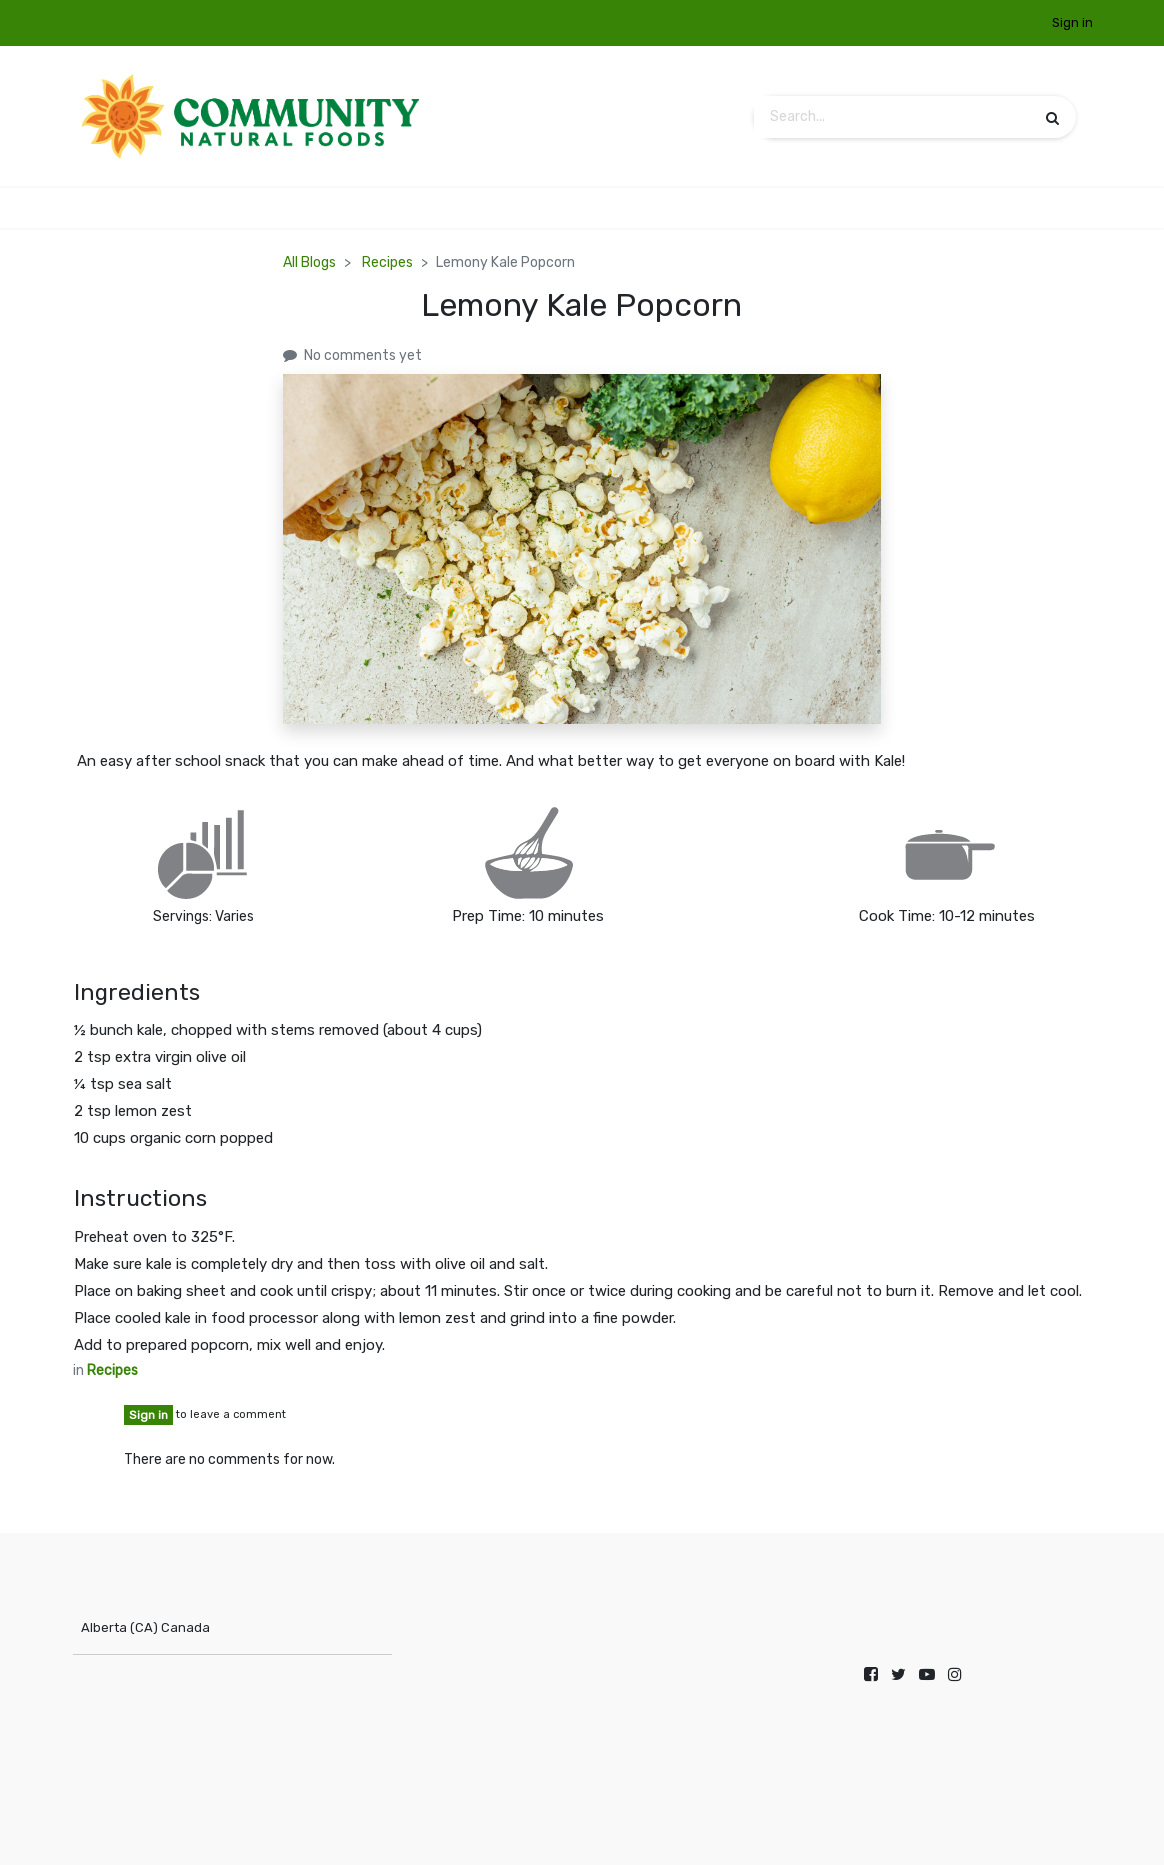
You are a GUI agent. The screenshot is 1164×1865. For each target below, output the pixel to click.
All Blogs (309, 262)
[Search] (1052, 117)
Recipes (387, 262)
